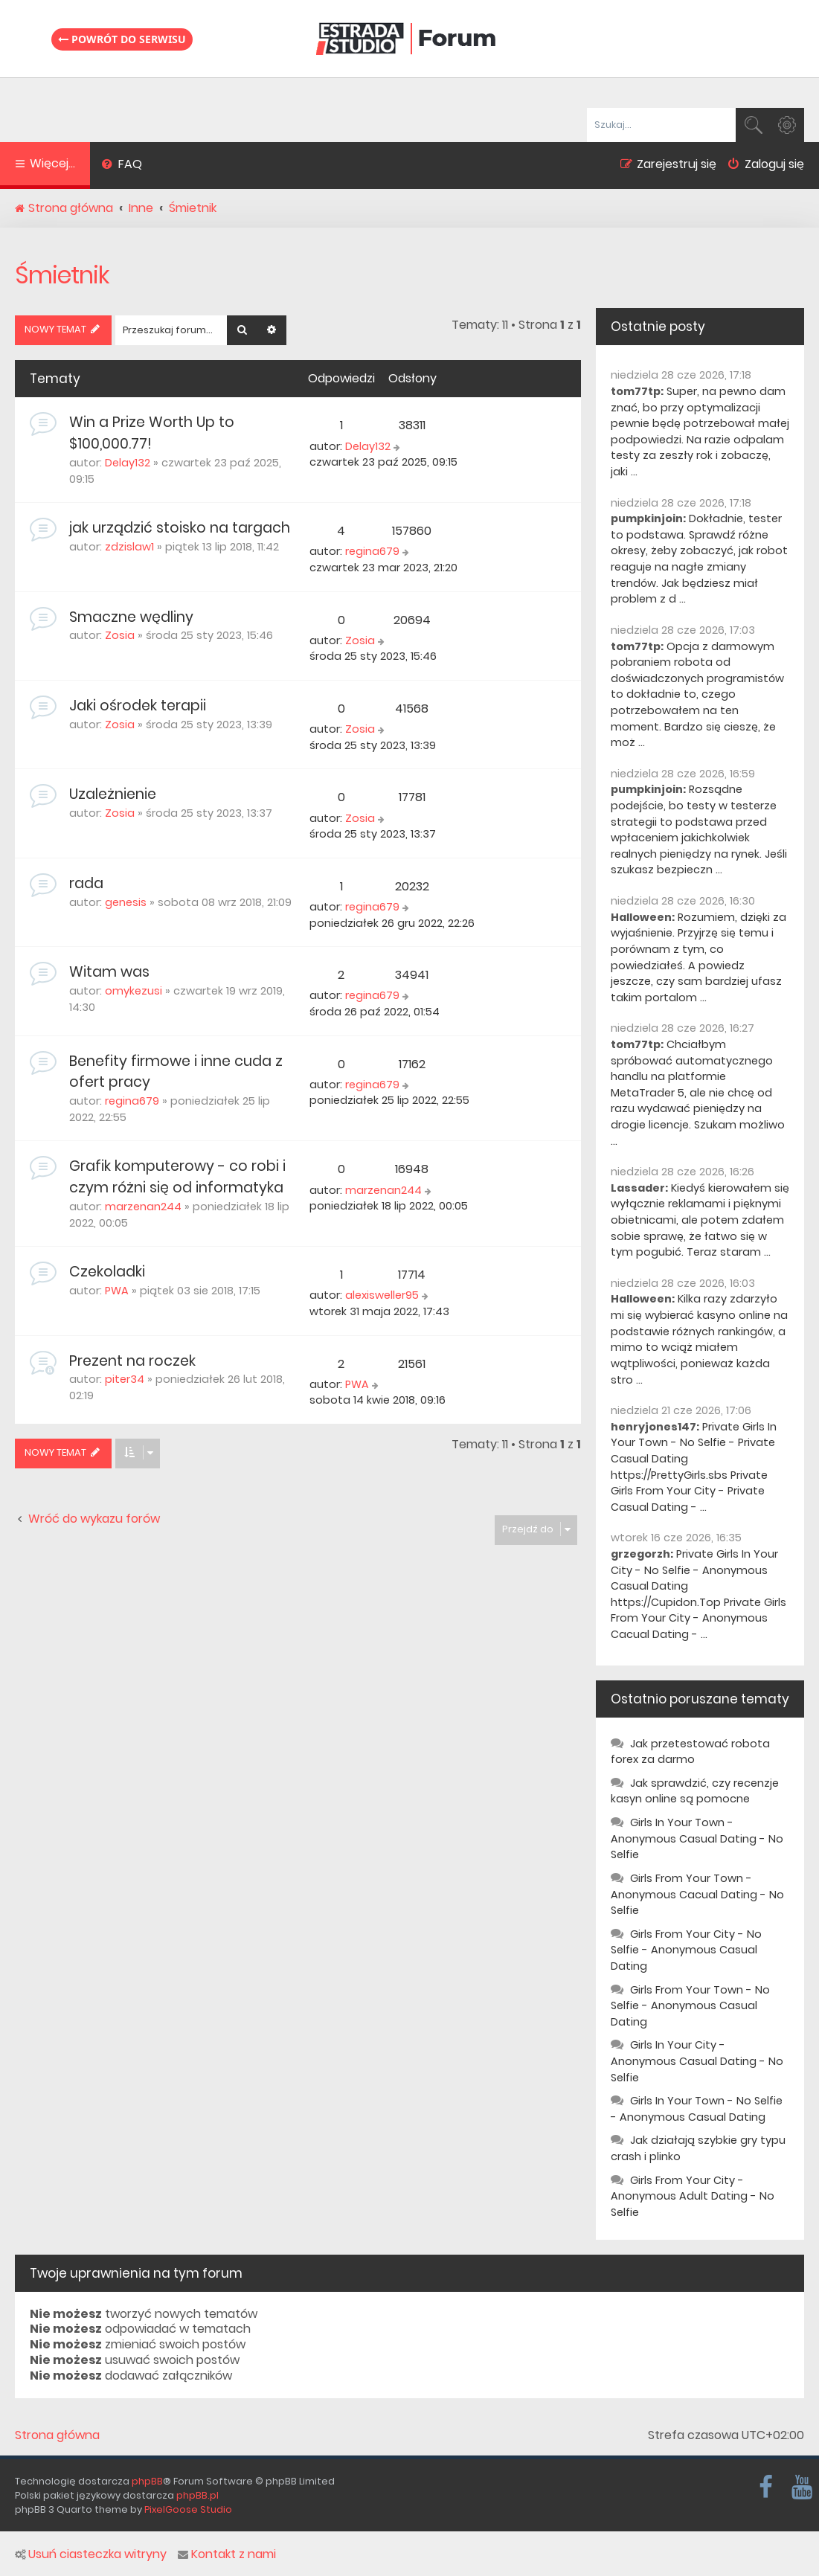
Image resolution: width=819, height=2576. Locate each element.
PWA (117, 1290)
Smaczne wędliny (131, 617)
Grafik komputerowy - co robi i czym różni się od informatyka (177, 1177)
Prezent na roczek (132, 1361)
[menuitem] (121, 166)
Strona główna (57, 2435)
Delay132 (127, 462)
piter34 (124, 1379)
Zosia (120, 635)
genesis (126, 902)
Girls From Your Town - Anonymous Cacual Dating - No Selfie (697, 1894)
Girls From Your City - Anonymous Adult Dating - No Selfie (692, 2196)
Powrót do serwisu (122, 39)
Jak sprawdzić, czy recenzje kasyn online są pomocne (695, 1791)
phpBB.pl (197, 2495)
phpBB (147, 2481)
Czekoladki (107, 1272)
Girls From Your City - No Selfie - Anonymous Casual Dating (686, 1950)
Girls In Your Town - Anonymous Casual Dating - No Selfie (697, 1838)
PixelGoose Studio (188, 2509)
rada (86, 883)
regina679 (372, 551)
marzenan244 (143, 1206)
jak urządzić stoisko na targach (179, 528)
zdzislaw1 (129, 546)
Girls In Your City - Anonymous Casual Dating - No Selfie (697, 2060)
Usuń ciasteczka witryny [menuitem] (91, 2554)
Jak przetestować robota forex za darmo (690, 1751)
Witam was (109, 972)
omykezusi (133, 990)
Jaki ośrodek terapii (137, 706)
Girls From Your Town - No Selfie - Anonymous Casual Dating (690, 2005)
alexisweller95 (382, 1295)
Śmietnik (62, 275)
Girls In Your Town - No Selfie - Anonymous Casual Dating (697, 2108)
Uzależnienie (112, 794)
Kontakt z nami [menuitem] (227, 2554)
